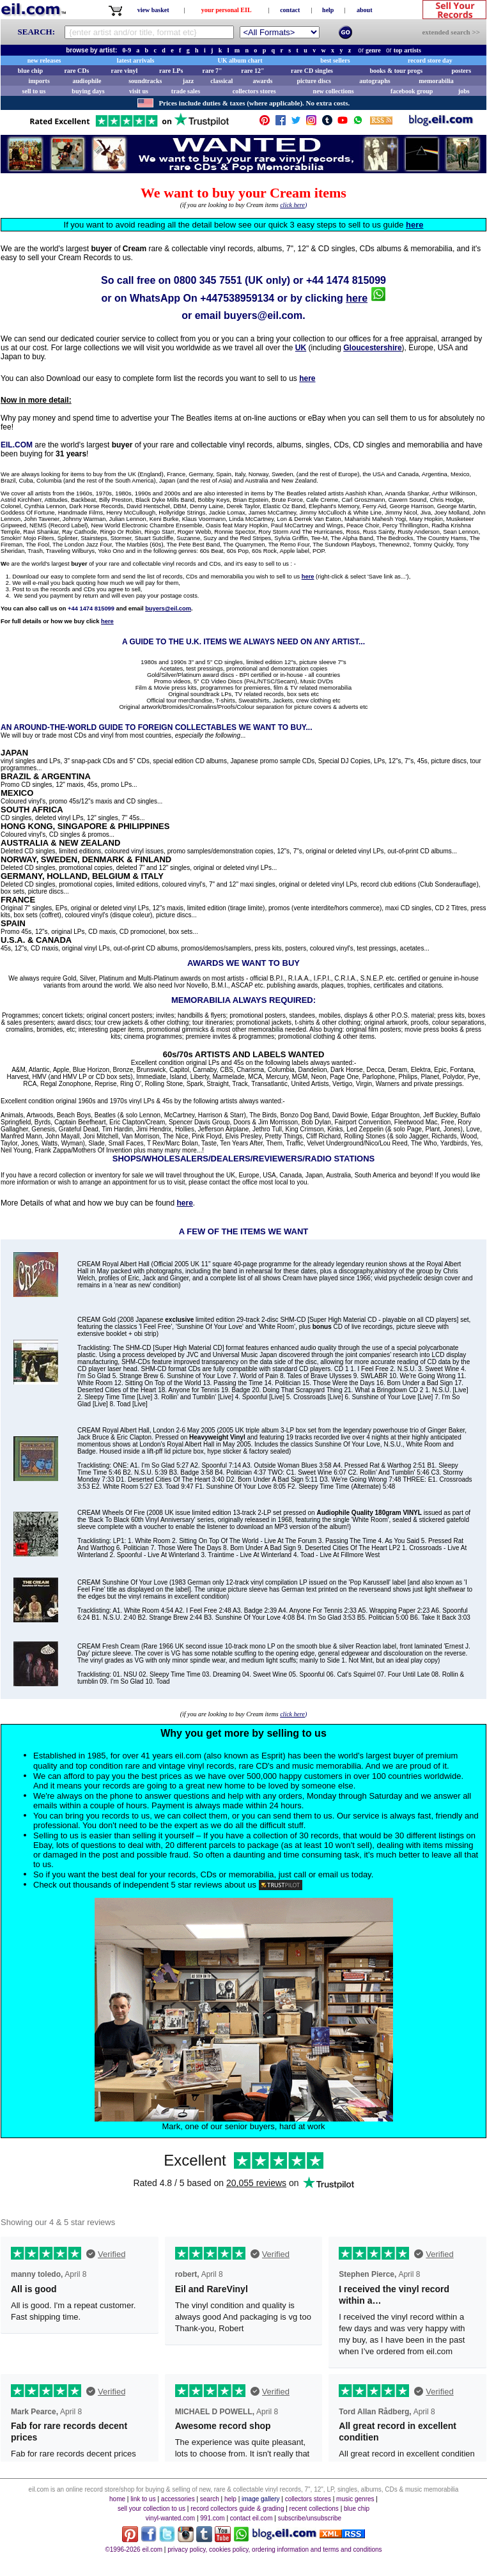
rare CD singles (312, 70)
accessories (178, 2498)
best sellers (335, 60)
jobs (464, 91)
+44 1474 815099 (346, 280)
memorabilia (436, 80)
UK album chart (240, 60)
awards (262, 80)
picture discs (313, 80)
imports (38, 80)
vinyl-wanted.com (170, 2518)
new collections (333, 91)
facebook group (411, 91)
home (117, 2498)
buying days (88, 91)
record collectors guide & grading (237, 2508)
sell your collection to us (151, 2508)
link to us (142, 2498)
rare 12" (252, 70)
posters (461, 70)
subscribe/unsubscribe (310, 2518)
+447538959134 (237, 298)
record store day (430, 60)
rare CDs (76, 70)
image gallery (260, 2498)
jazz (188, 80)
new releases (44, 60)
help (328, 9)
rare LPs (171, 70)
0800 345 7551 (208, 280)
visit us (138, 91)
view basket (153, 9)
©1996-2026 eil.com (133, 2549)
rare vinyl (124, 70)
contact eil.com (251, 2518)
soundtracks (145, 80)
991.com (212, 2518)
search (209, 2498)
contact (290, 9)
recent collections (314, 2508)
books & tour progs (395, 70)
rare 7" (212, 70)
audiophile (87, 80)
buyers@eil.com (263, 315)
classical (221, 80)
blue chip (30, 70)
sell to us (34, 91)
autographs (374, 80)
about (364, 9)
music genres (355, 2498)
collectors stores (254, 91)
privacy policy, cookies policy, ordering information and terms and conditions (274, 2549)
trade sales (185, 91)
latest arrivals (136, 60)
